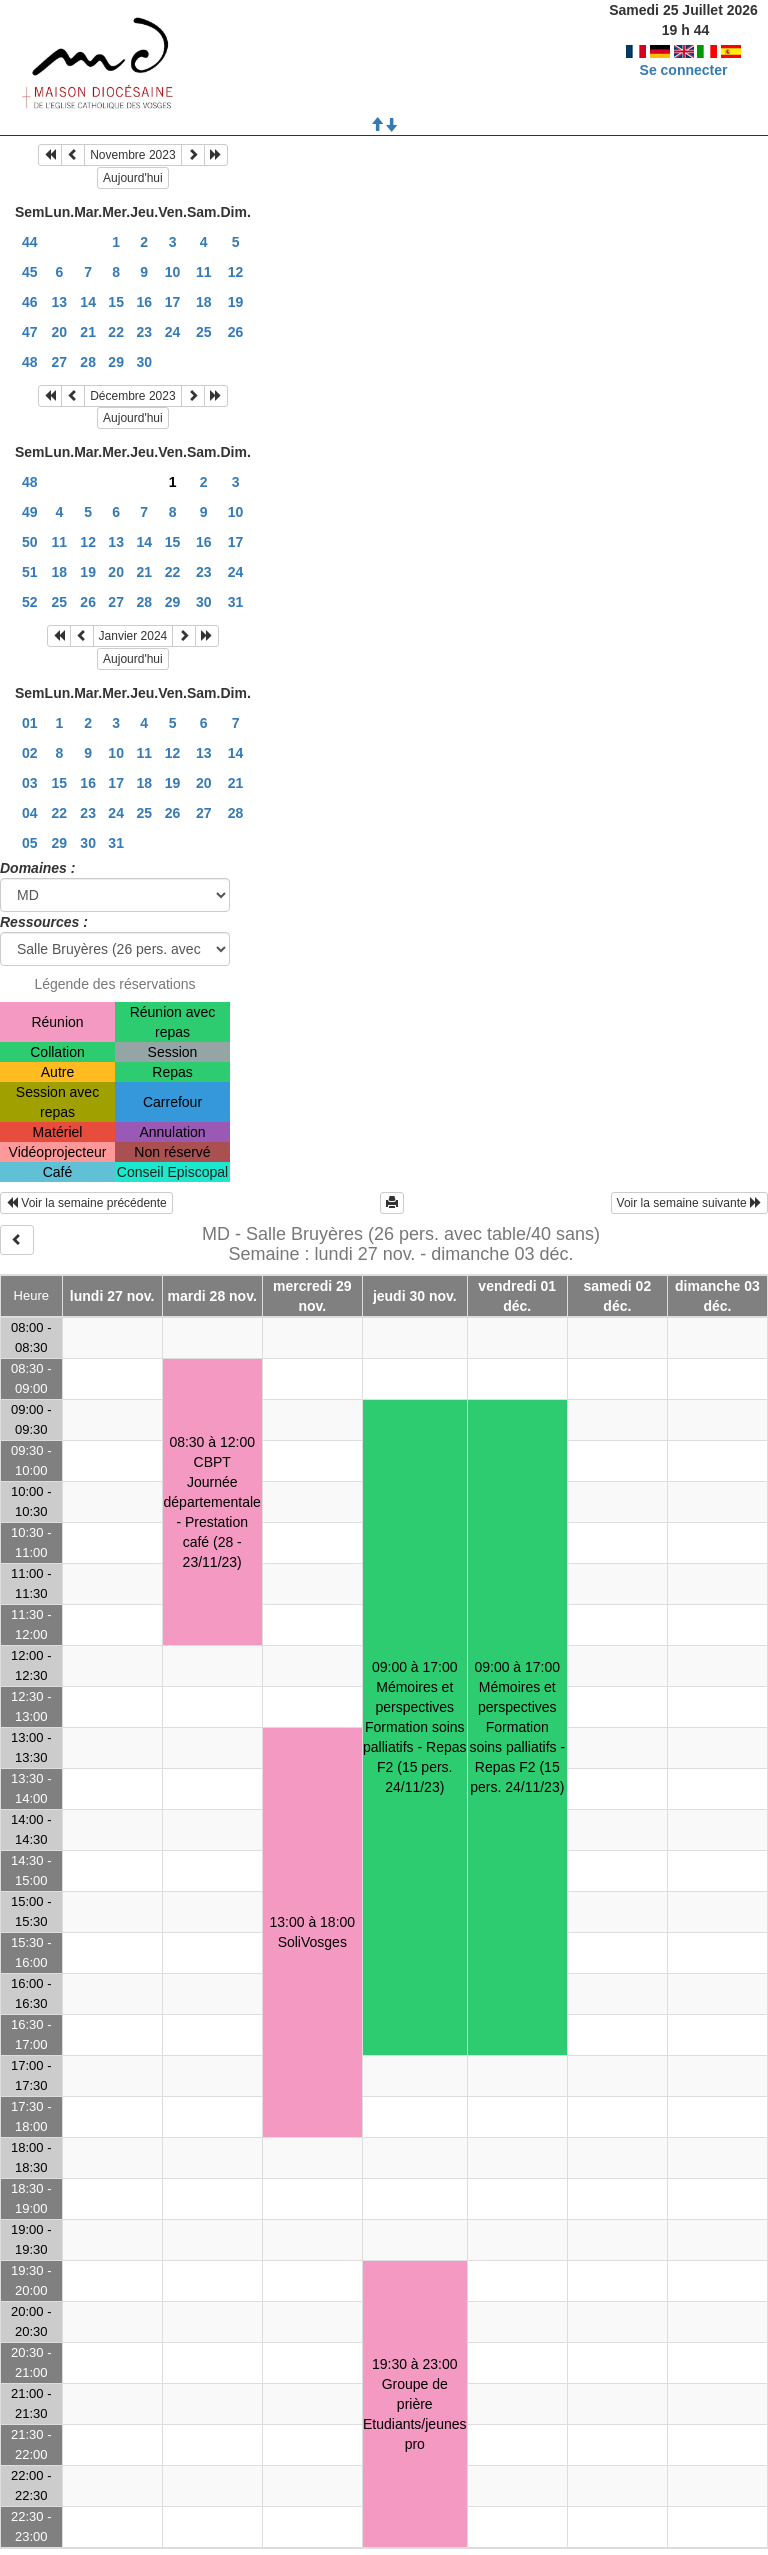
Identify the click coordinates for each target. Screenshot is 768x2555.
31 (236, 602)
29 (116, 362)
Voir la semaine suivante (689, 1203)
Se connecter (684, 50)
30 (144, 362)
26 (236, 332)
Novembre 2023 (132, 155)
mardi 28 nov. (212, 1296)
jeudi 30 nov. (415, 1296)
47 (30, 332)
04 (30, 813)
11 (204, 272)
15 (116, 302)
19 (236, 302)
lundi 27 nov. (112, 1296)
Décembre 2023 (132, 396)
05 (30, 843)
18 (204, 302)
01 (30, 723)
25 (204, 332)
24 (173, 332)
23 (144, 332)
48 (30, 362)
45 (30, 272)
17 (173, 302)
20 (60, 332)
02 (30, 753)
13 (60, 302)
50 (30, 542)
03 (30, 783)
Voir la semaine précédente (86, 1203)
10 (173, 272)
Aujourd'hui (133, 178)
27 (60, 362)
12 (236, 272)
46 (30, 302)
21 (88, 332)
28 (88, 362)
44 (30, 242)
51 (30, 572)
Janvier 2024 (133, 636)
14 (88, 302)
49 (30, 512)
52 (30, 602)
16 (144, 302)
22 (116, 332)
